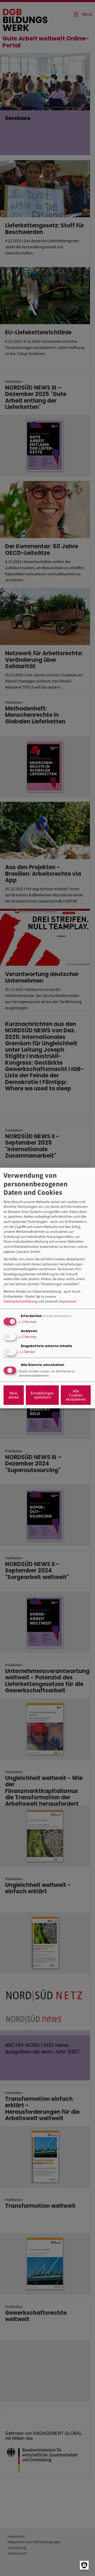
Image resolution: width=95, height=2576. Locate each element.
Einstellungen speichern (42, 1395)
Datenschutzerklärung (20, 1301)
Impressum (67, 1301)
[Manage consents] (84, 2565)
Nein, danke (13, 1395)
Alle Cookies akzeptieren (76, 1395)
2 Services (27, 1321)
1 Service (27, 1351)
